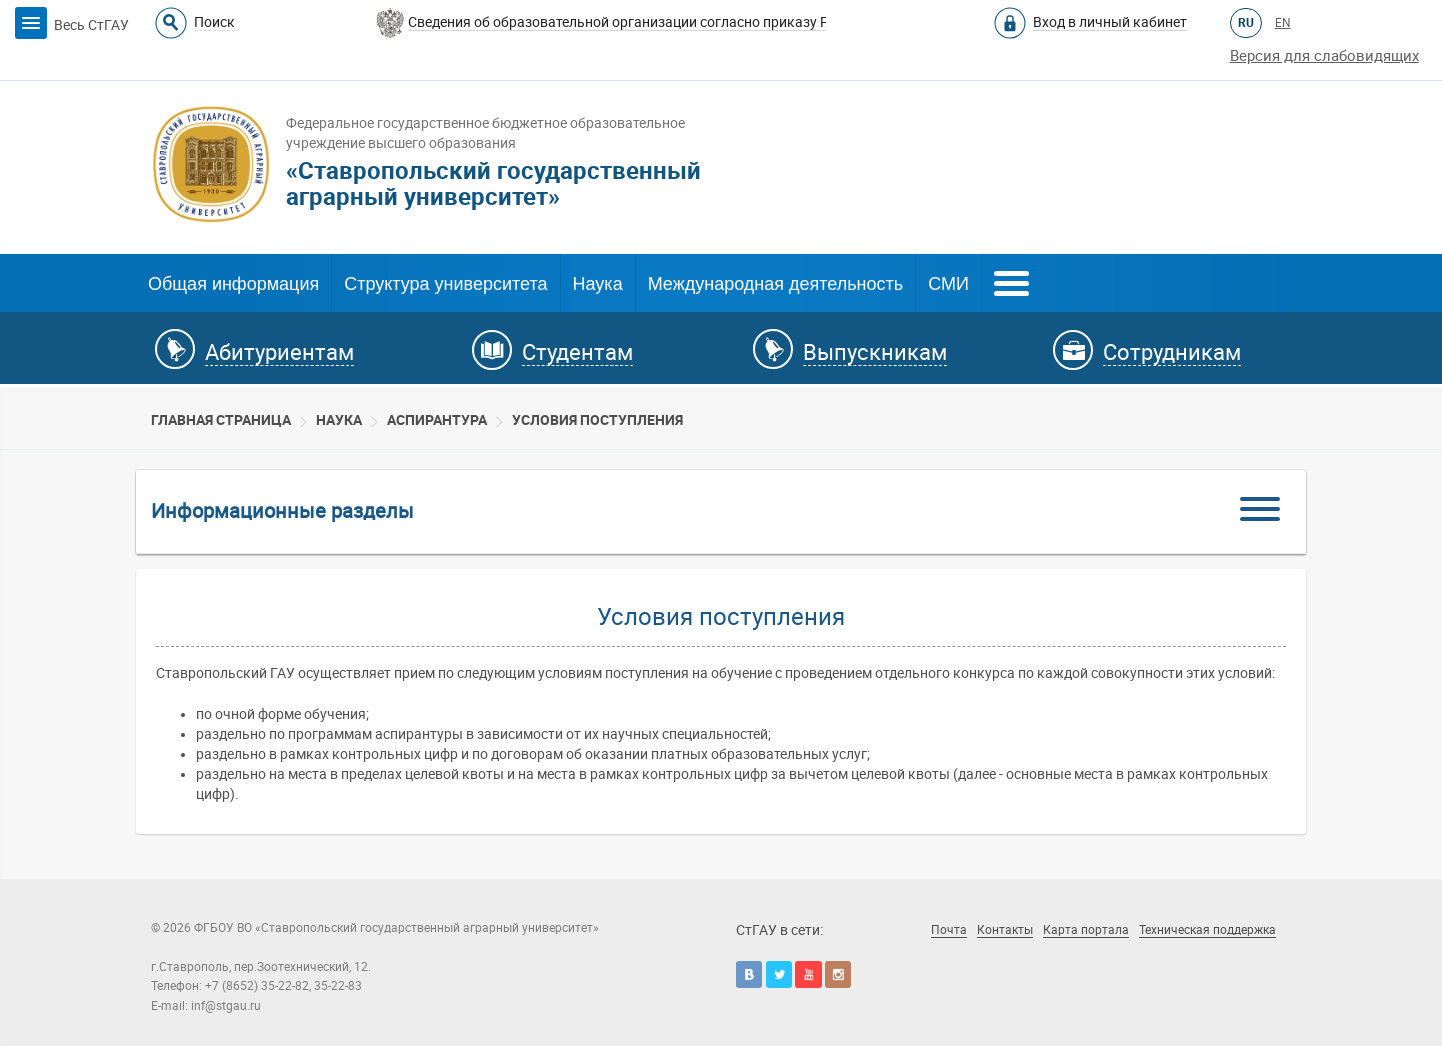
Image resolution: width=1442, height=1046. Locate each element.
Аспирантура (437, 420)
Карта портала (1086, 930)
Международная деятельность (776, 284)
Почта (949, 930)
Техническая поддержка (1207, 930)
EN (1283, 23)
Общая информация (233, 284)
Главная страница (221, 420)
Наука (598, 284)
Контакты (1005, 930)
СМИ (948, 284)
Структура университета (445, 284)
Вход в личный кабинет (1110, 22)
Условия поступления (597, 420)
